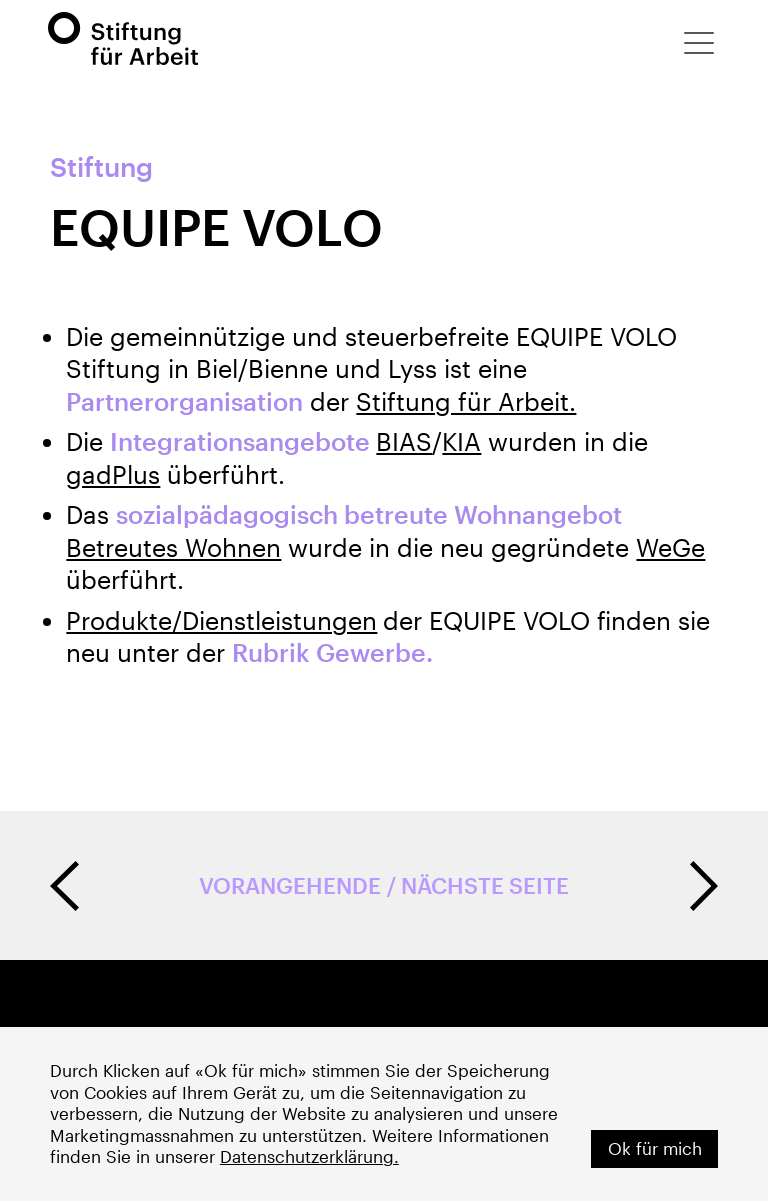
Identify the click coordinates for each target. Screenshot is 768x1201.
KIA (461, 441)
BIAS (404, 441)
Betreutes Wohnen (173, 547)
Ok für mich (655, 1148)
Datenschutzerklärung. (309, 1156)
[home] (123, 38)
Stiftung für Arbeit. (466, 401)
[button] (699, 43)
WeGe (670, 547)
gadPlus (113, 474)
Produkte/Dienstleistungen (221, 620)
